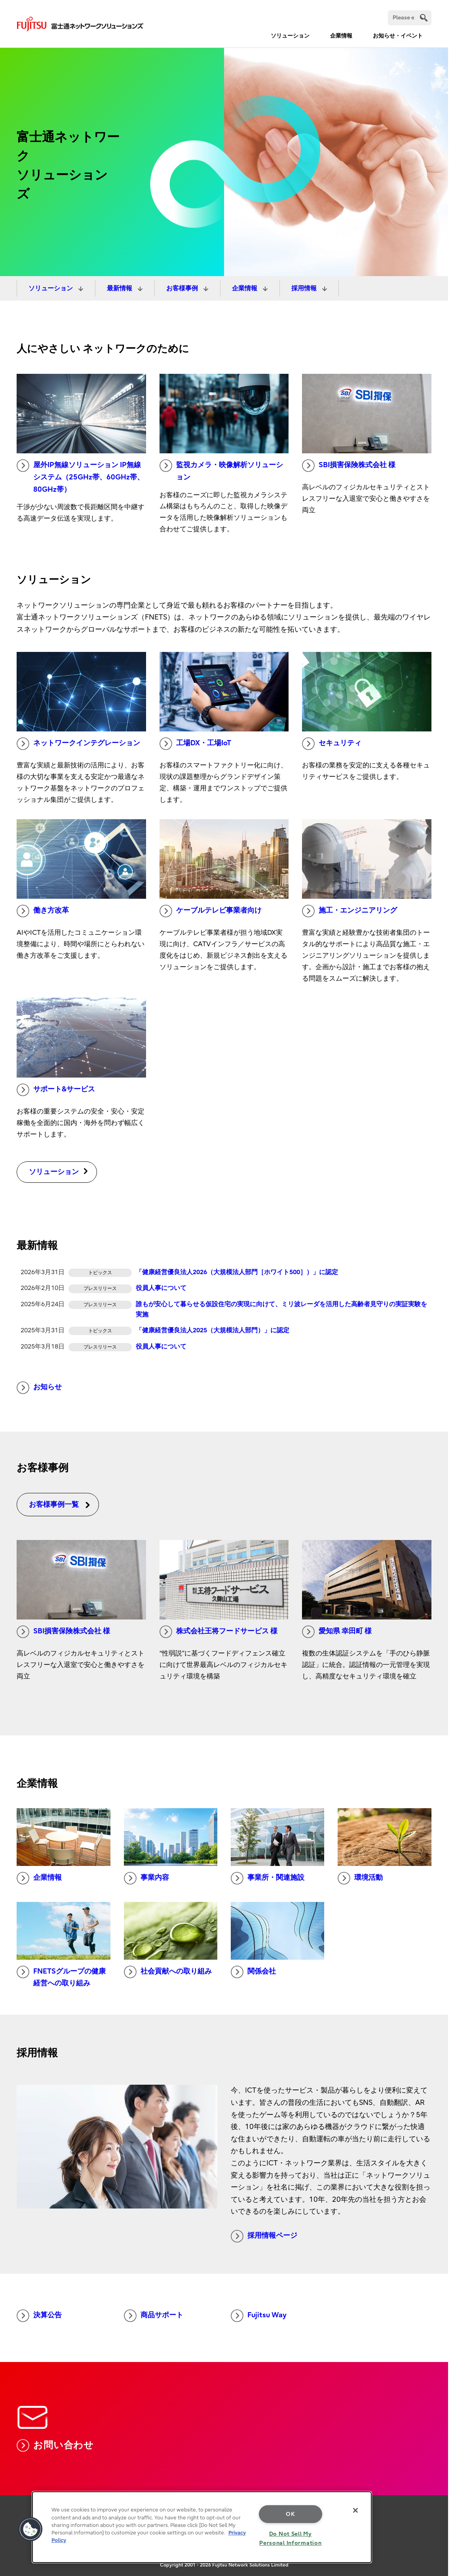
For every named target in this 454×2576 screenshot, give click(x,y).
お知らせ (39, 1387)
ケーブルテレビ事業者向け (211, 911)
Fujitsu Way (259, 2315)
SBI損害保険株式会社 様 (348, 465)
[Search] (409, 17)
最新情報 (120, 288)
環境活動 (360, 1878)
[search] (423, 17)
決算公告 (39, 2315)
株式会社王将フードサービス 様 (218, 1631)
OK (290, 2514)
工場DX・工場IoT (195, 743)
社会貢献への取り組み (168, 1972)
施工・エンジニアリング (349, 911)
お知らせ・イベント (398, 35)
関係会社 (253, 1972)
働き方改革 (43, 911)
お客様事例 (182, 288)
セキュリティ (331, 743)
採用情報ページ (264, 2236)
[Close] (355, 2510)
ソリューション (290, 35)
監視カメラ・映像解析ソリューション (221, 470)
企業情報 (341, 35)
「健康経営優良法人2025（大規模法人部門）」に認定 (212, 1330)
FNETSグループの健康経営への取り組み (61, 1977)
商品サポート (153, 2315)
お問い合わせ (55, 2445)
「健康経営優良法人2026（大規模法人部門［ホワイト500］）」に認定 (237, 1272)
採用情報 (304, 288)
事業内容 (146, 1878)
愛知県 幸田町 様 (337, 1631)
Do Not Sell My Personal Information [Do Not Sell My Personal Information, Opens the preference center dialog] (290, 2538)
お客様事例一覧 (60, 1504)
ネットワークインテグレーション (78, 743)
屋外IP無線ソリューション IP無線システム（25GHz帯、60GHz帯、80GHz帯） (80, 476)
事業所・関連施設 (267, 1878)
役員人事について (161, 1288)
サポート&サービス (56, 1089)
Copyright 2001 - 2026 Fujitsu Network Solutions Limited (224, 2565)
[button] (30, 2529)
